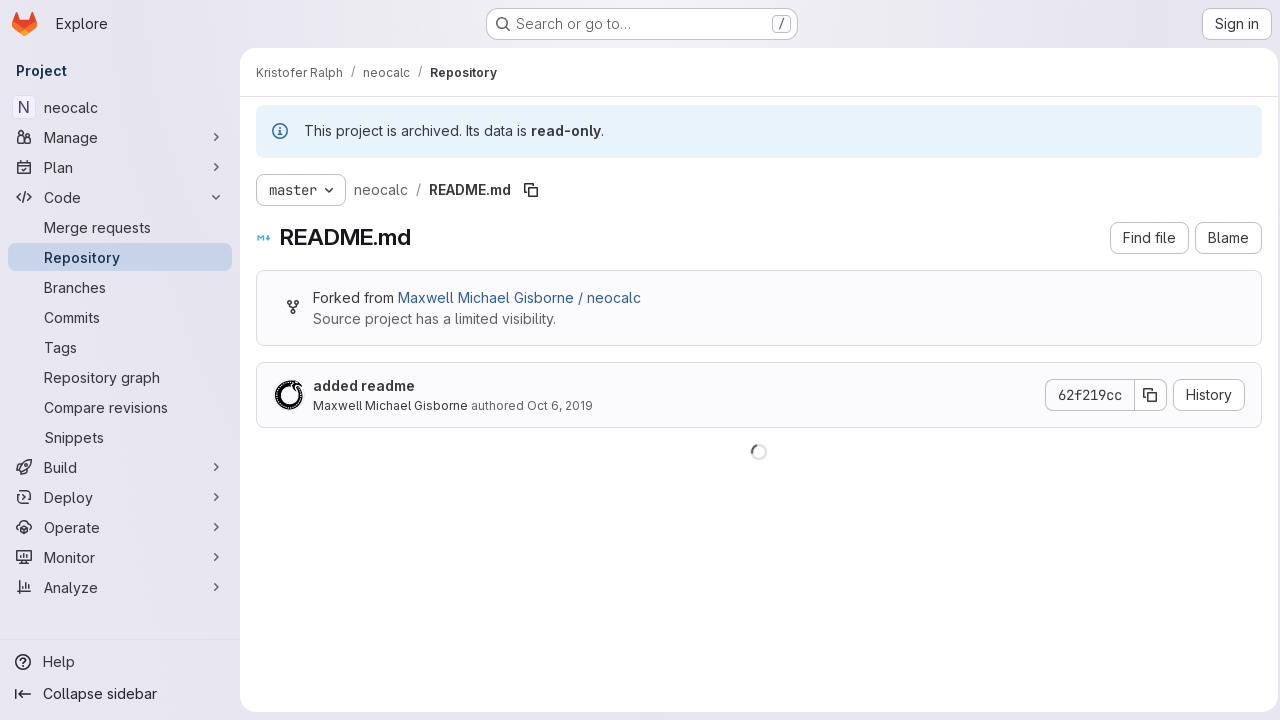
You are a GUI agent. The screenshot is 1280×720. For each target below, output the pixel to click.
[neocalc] (120, 107)
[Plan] (120, 167)
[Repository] (120, 257)
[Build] (120, 467)
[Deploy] (120, 497)
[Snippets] (120, 437)
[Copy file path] (531, 190)
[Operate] (120, 527)
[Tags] (120, 347)
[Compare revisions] (120, 407)
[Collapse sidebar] (120, 694)
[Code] (120, 197)
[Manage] (120, 137)
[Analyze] (120, 587)
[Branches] (120, 287)
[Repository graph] (120, 377)
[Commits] (120, 317)
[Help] (120, 662)
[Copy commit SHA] (1145, 395)
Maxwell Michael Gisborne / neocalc (519, 297)
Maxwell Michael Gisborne (390, 405)
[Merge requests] (120, 227)
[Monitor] (120, 557)
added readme (364, 385)
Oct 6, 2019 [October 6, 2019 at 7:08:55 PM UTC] (560, 405)
